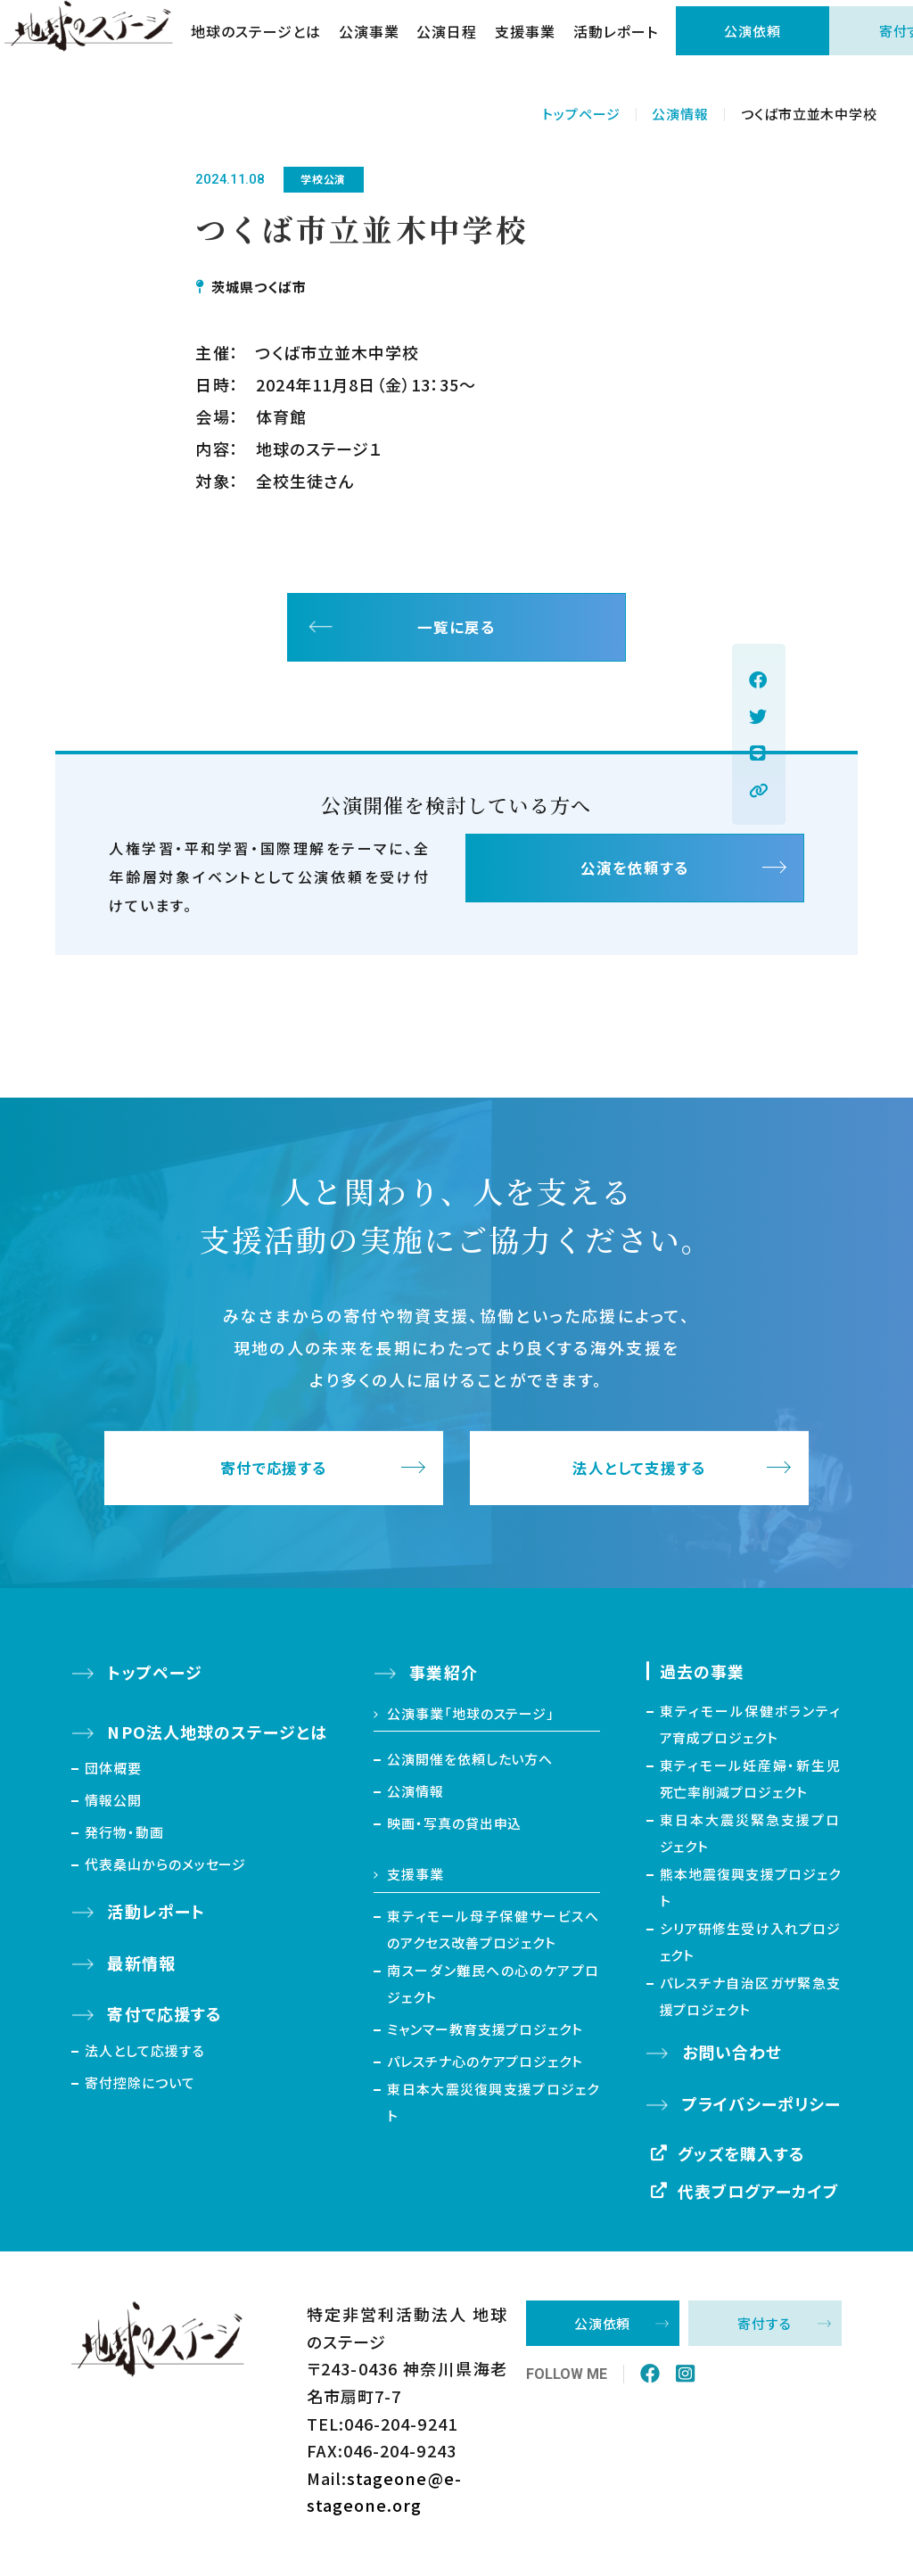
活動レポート (629, 44)
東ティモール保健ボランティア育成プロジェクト (751, 1732)
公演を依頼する (635, 880)
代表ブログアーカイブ (759, 2198)
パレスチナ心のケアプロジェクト (485, 2069)
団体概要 (113, 1775)
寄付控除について (139, 2089)
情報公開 (113, 1807)
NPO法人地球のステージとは (217, 1739)
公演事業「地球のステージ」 (471, 1721)
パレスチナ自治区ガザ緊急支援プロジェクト (751, 2004)
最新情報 (141, 1970)
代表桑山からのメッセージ (165, 1872)
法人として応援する (144, 2057)
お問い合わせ (732, 2059)
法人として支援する (639, 1475)
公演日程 (460, 44)
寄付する (764, 2331)
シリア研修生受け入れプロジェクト (751, 1949)
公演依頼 (765, 44)
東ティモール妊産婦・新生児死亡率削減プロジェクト (751, 1786)
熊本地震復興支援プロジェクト (751, 1895)
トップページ (581, 113)
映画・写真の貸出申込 (454, 1831)
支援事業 (538, 44)
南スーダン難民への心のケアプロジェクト (493, 1991)
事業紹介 (443, 1679)
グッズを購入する (742, 2161)
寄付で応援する (274, 1475)
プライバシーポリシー (762, 2110)
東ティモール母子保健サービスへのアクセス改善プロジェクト (493, 1937)
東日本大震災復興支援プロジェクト (493, 2110)
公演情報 (680, 113)
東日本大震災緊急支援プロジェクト (751, 1841)
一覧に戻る (456, 631)
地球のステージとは (269, 44)
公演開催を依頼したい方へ (470, 1766)
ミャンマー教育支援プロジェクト (485, 2037)
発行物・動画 (124, 1840)
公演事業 (381, 44)
